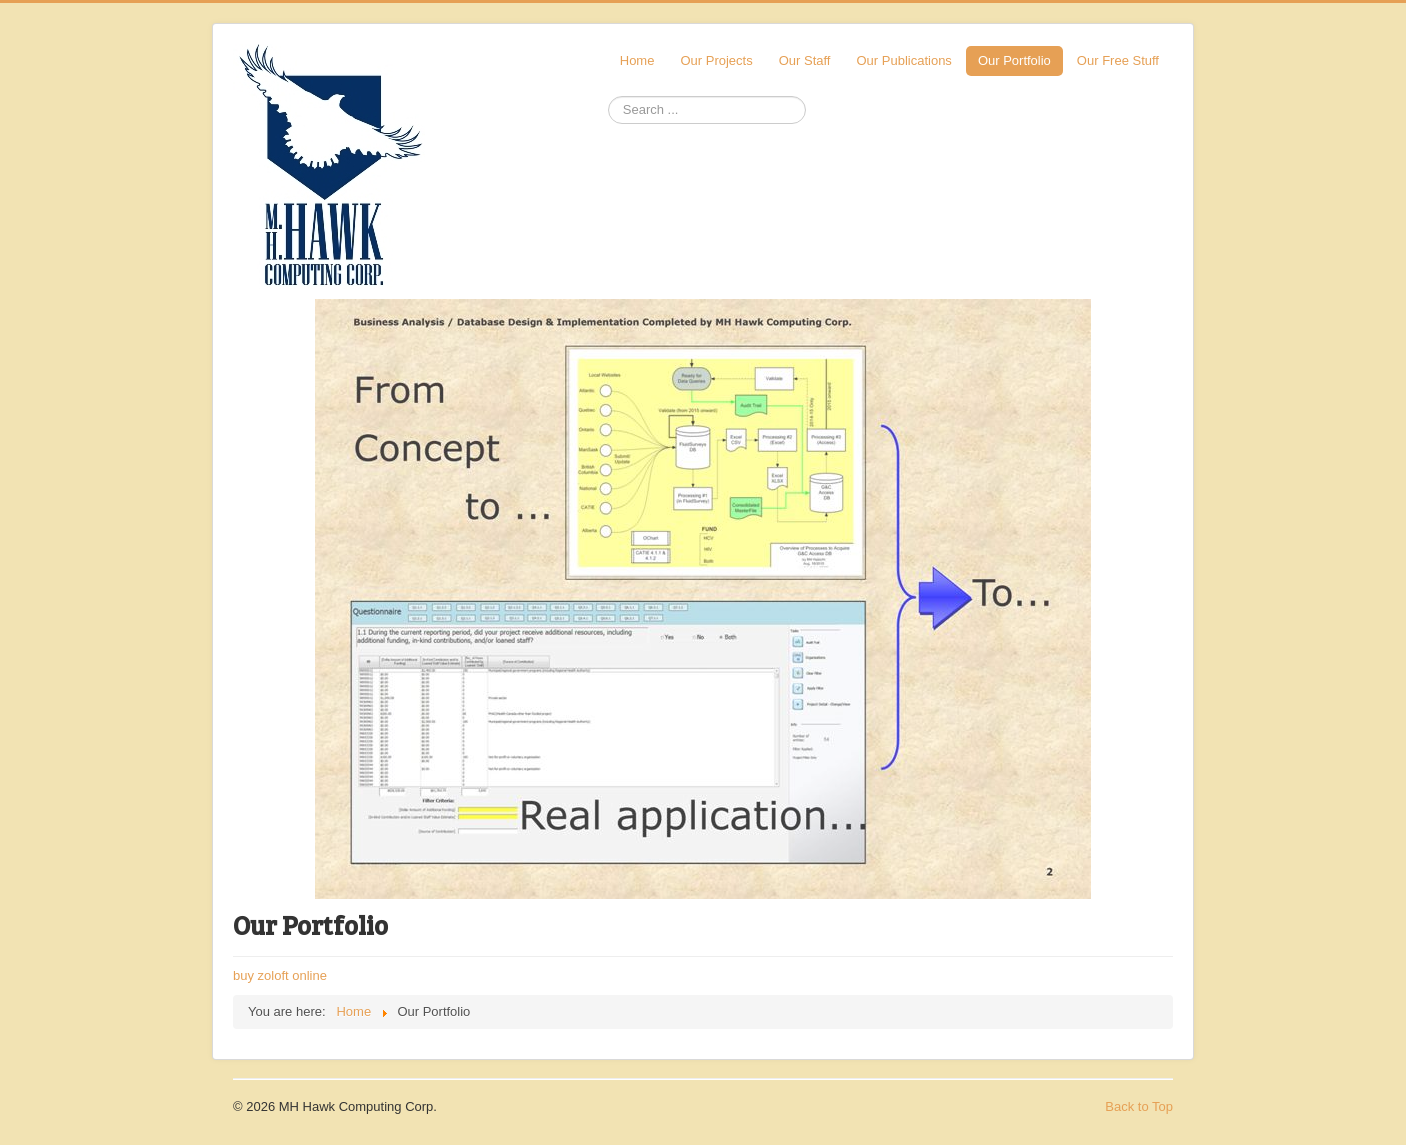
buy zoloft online (280, 975)
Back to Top (1139, 1106)
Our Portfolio (1014, 60)
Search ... (608, 96)
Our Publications (903, 60)
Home (637, 60)
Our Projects (716, 60)
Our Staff (805, 60)
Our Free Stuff (1118, 60)
